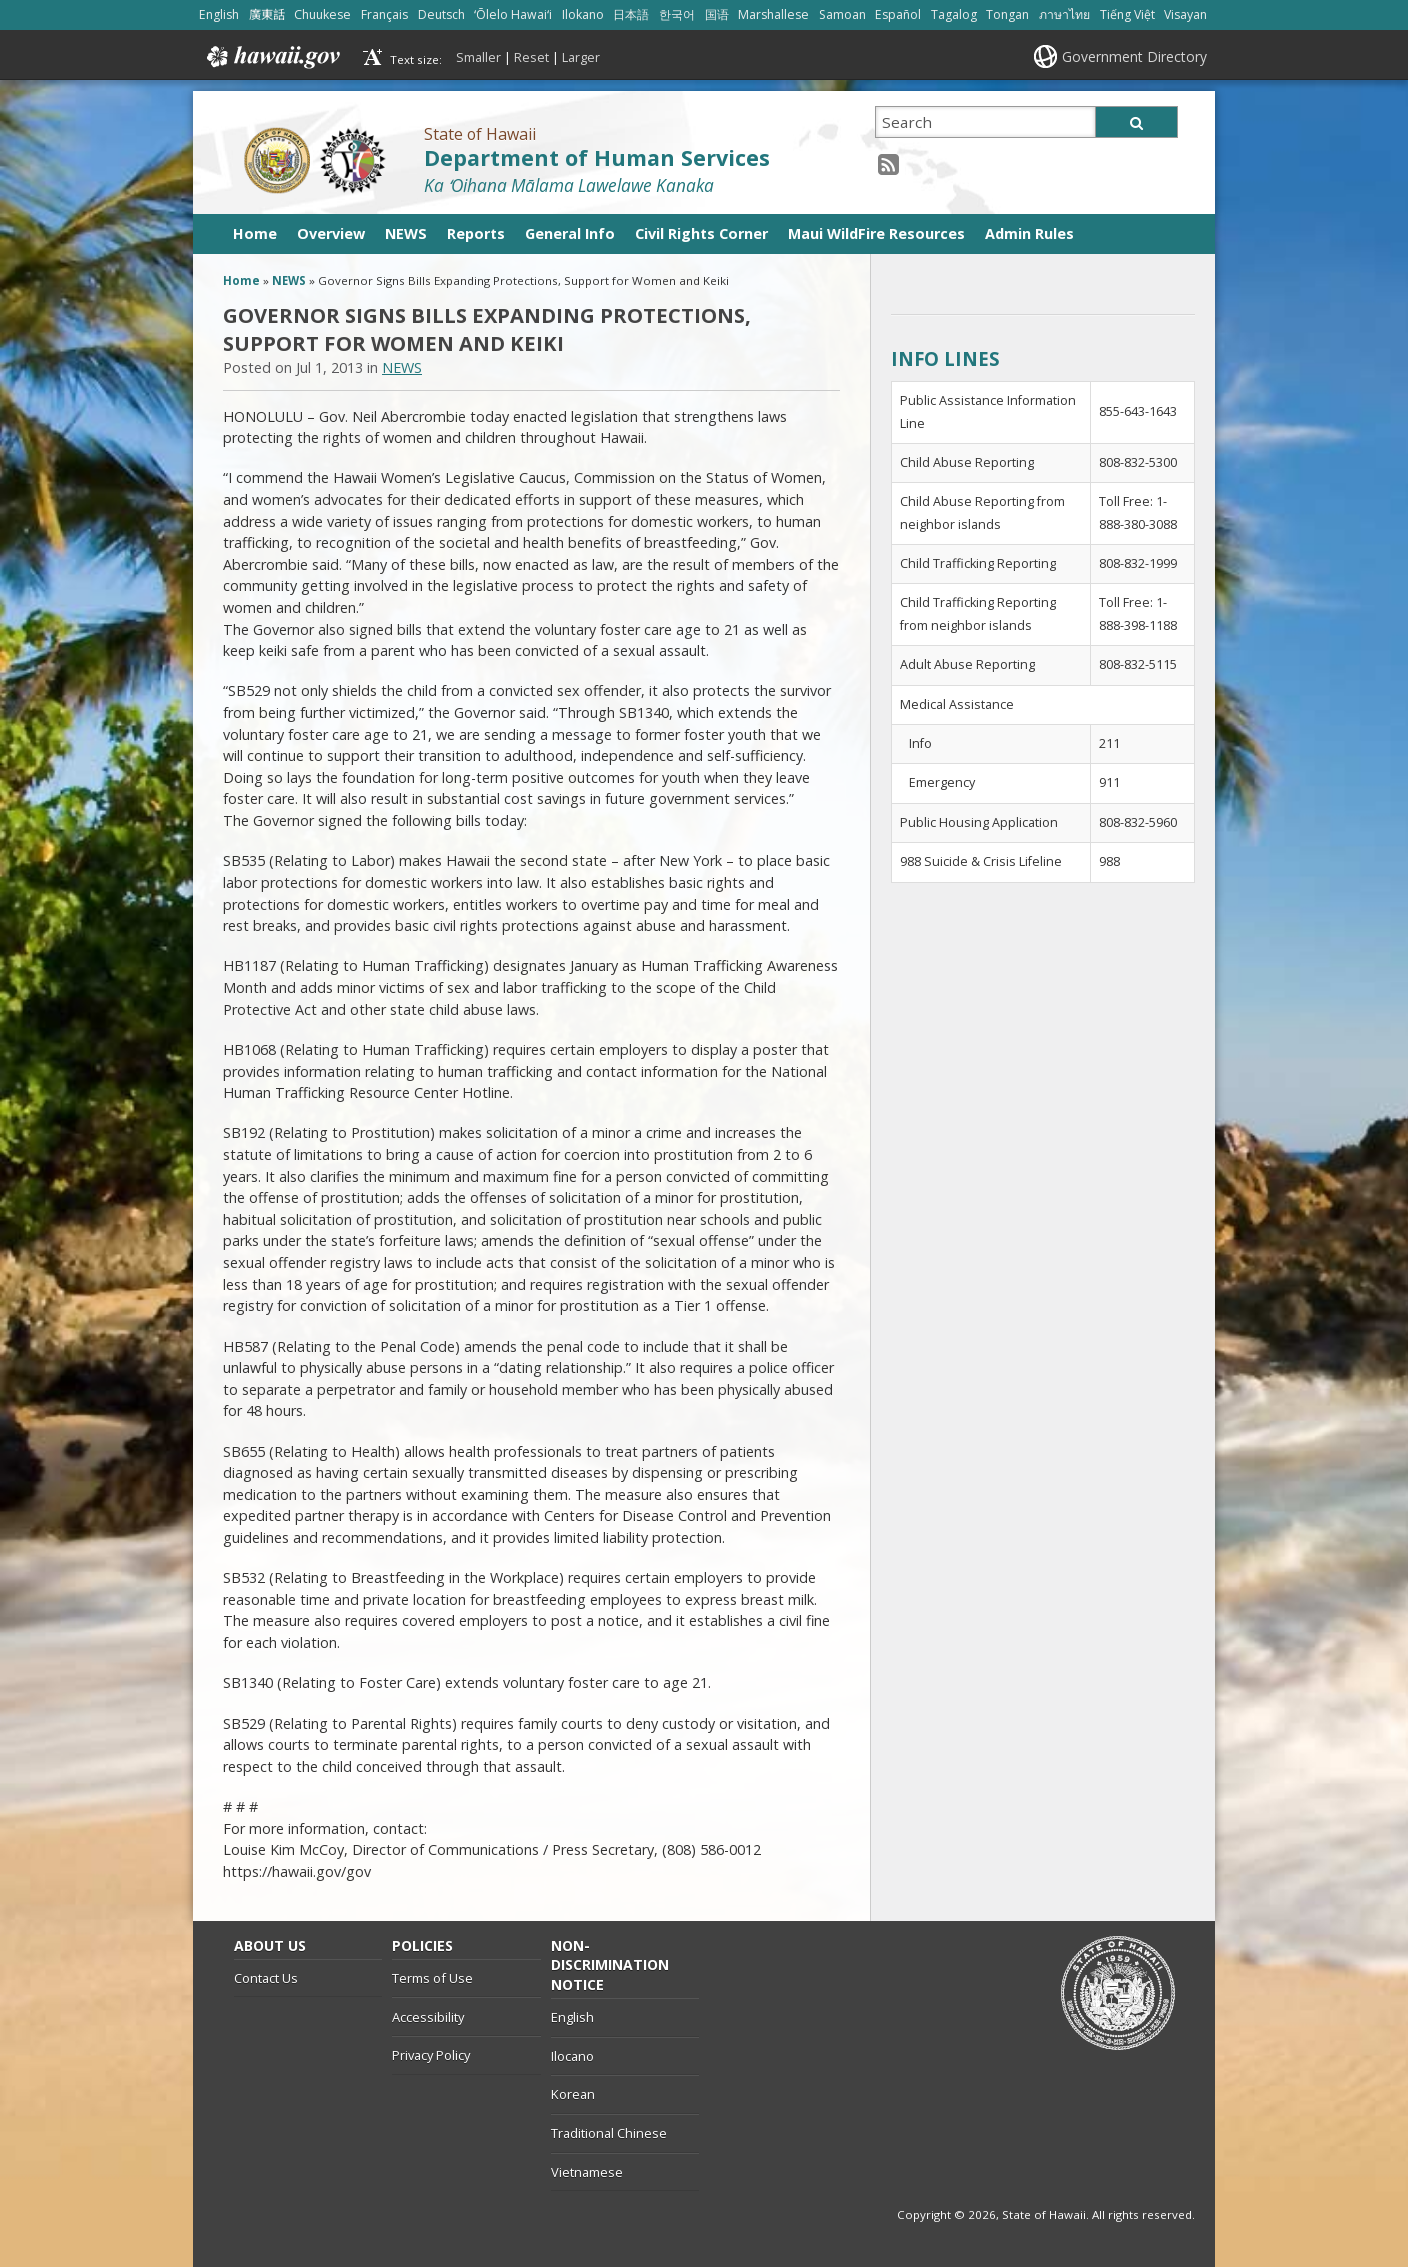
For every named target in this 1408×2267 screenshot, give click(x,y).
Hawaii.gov (271, 57)
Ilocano (572, 2056)
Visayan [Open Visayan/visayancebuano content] (1185, 14)
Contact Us (266, 1978)
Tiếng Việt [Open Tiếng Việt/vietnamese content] (1127, 14)
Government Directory (1134, 56)
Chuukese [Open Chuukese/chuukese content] (322, 14)
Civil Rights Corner (701, 233)
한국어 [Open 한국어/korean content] (677, 14)
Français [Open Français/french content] (384, 14)
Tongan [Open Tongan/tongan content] (1007, 14)
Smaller (478, 57)
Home (255, 233)
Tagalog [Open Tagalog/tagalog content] (954, 14)
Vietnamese (587, 2172)
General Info (570, 233)
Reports (476, 233)
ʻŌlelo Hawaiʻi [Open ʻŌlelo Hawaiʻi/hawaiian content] (513, 14)
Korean (573, 2094)
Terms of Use (432, 1978)
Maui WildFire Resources (876, 233)
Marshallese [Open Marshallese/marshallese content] (773, 14)
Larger (581, 57)
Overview (331, 233)
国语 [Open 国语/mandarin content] (717, 14)
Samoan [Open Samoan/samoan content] (842, 14)
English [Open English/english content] (219, 14)
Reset (531, 57)
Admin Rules (1029, 233)
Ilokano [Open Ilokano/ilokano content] (583, 14)
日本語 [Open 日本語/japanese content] (631, 14)
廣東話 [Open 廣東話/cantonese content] (267, 14)
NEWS (406, 233)
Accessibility (428, 2017)
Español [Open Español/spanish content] (898, 14)
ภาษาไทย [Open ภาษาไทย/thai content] (1064, 14)
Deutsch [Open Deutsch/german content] (441, 14)
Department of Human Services (597, 157)
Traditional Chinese (609, 2133)
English (572, 2017)
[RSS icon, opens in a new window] (888, 163)
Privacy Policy (431, 2055)
